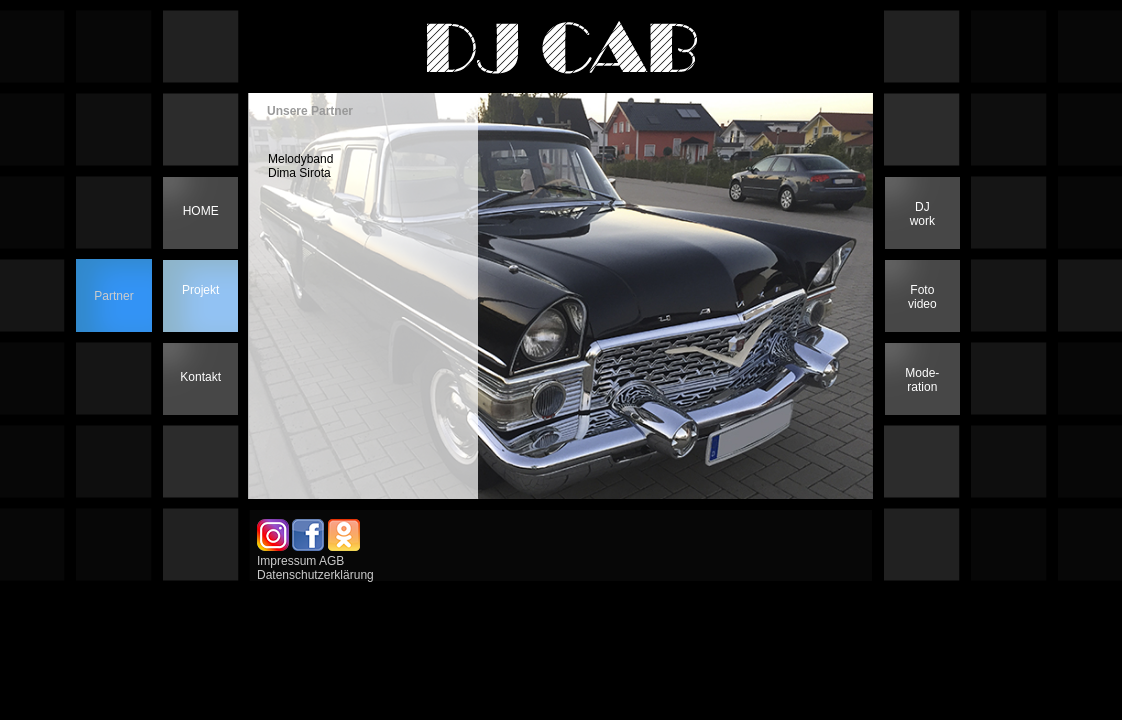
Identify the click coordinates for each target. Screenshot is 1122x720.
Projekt (200, 290)
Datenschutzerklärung (315, 575)
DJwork (922, 214)
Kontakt (200, 377)
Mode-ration (922, 380)
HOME (201, 211)
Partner (113, 296)
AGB (331, 561)
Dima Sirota (299, 173)
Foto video (922, 297)
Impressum (286, 561)
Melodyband (300, 159)
